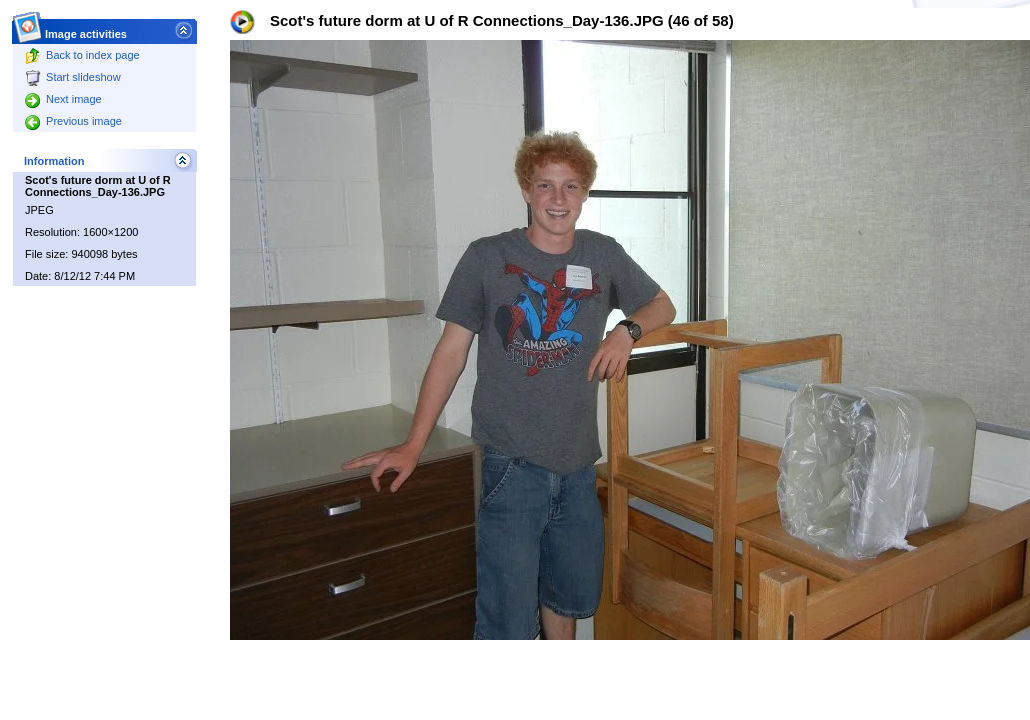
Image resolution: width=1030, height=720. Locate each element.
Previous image (73, 121)
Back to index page (82, 55)
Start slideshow (73, 77)
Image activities (86, 28)
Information (54, 161)
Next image (63, 99)
